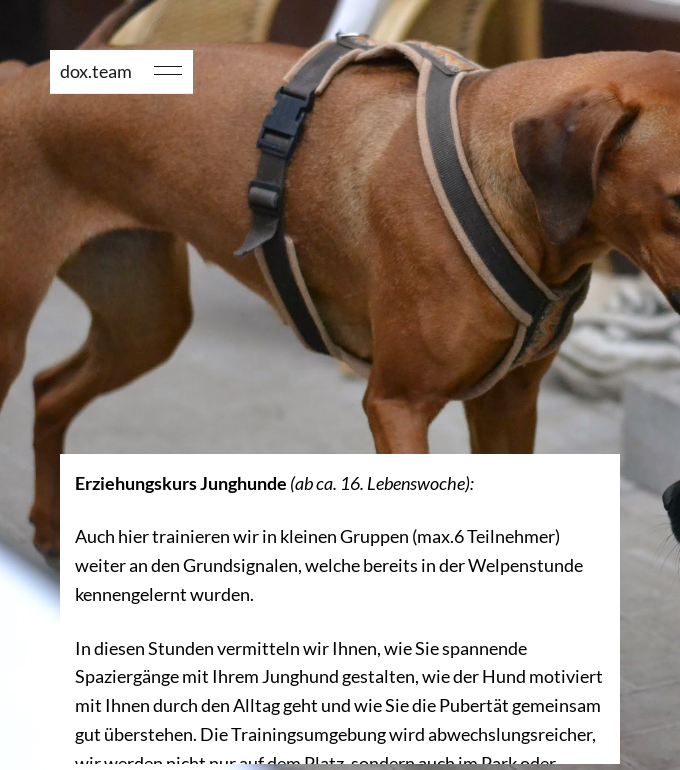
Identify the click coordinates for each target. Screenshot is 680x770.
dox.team (96, 71)
